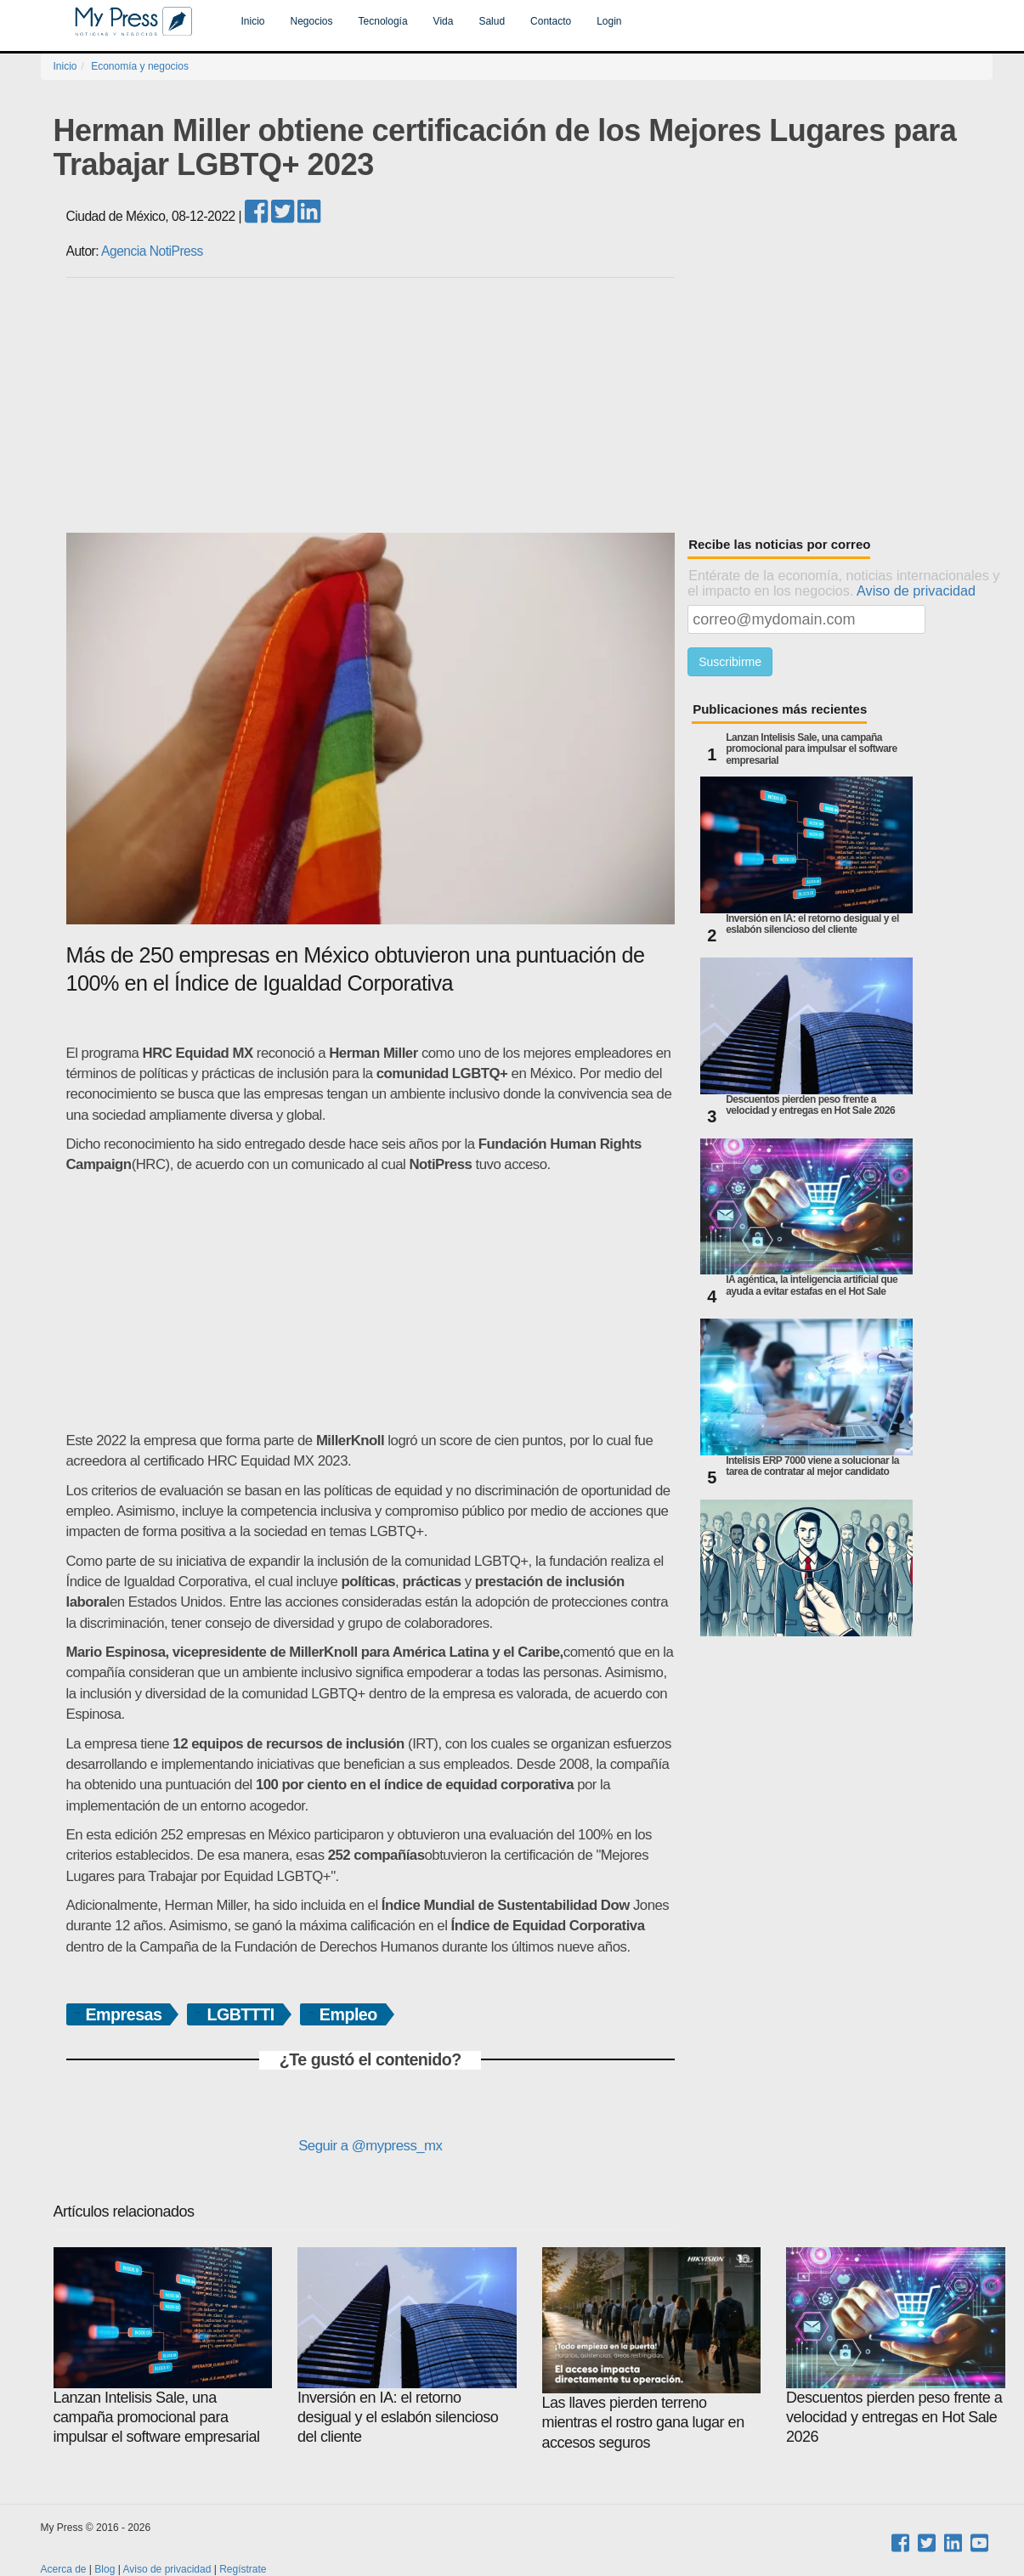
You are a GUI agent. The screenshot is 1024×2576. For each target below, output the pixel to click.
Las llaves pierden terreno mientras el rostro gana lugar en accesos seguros (651, 2348)
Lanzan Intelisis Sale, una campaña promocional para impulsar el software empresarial (811, 748)
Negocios (312, 21)
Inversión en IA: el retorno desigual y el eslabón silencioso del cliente (812, 924)
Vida (443, 21)
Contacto (550, 21)
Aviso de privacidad (916, 590)
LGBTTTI (240, 2014)
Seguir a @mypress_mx (370, 2146)
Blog (104, 2569)
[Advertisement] (529, 405)
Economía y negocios (140, 66)
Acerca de (64, 2569)
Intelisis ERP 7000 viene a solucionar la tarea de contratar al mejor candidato (812, 1466)
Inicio (253, 21)
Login (609, 21)
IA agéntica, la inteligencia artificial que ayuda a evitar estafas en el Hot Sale (811, 1285)
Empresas (124, 2014)
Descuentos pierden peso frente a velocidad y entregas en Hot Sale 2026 (810, 1105)
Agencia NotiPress (152, 251)
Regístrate (242, 2569)
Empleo (348, 2014)
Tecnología (383, 21)
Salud (491, 21)
